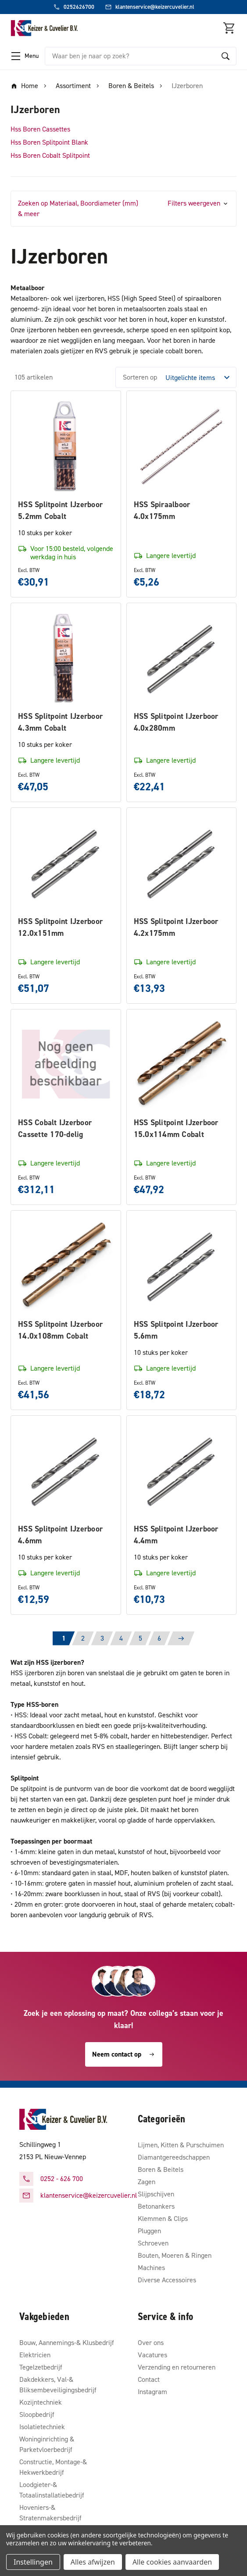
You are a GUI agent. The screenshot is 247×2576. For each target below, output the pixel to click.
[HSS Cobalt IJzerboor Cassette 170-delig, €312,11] (65, 1064)
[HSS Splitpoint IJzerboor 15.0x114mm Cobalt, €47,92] (181, 1064)
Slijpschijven (156, 2194)
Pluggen (149, 2230)
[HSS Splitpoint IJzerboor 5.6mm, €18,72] (181, 1265)
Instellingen (33, 2562)
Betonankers (156, 2206)
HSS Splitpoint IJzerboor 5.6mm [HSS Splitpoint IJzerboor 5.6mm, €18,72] (176, 1330)
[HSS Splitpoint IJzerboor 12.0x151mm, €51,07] (65, 862)
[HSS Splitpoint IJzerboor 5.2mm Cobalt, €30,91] (65, 445)
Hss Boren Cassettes (40, 129)
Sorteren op (140, 377)
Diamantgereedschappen (174, 2157)
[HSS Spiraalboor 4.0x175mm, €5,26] (181, 445)
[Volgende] (181, 1638)
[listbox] (200, 377)
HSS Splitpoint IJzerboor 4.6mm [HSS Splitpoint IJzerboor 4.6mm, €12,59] (60, 1535)
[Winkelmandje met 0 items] (229, 28)
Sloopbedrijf (36, 2414)
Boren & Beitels (160, 2169)
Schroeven (153, 2243)
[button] (123, 209)
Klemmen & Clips (163, 2218)
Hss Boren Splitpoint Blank (49, 142)
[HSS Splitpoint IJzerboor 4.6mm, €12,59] (65, 1470)
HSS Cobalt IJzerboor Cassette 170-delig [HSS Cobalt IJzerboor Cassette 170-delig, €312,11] (55, 1128)
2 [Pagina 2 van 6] (83, 1638)
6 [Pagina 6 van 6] (159, 1638)
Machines (151, 2267)
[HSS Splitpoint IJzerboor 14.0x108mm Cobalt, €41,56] (65, 1265)
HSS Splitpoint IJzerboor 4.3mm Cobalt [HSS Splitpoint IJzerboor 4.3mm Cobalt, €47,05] (60, 722)
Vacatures (152, 2354)
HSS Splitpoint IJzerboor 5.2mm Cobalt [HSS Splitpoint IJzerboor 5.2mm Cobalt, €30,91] (60, 510)
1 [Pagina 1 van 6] (64, 1638)
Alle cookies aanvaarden (172, 2562)
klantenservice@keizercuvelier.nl (88, 2195)
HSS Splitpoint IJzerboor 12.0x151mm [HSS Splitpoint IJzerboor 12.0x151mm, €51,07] (60, 927)
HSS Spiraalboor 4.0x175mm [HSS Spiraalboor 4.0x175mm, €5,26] (162, 510)
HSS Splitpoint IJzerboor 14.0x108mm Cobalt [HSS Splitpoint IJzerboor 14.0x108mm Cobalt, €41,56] (60, 1330)
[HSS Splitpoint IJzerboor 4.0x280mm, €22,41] (181, 657)
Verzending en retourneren (176, 2367)
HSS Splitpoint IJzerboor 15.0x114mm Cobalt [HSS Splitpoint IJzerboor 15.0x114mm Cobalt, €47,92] (176, 1128)
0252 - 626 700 (61, 2178)
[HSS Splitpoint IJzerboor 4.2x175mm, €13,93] (181, 862)
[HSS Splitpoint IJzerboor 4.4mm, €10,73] (181, 1470)
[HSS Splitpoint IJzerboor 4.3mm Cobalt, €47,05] (65, 657)
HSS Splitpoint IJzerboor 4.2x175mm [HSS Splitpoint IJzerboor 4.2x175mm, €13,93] (176, 927)
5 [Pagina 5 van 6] (140, 1638)
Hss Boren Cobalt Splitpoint (50, 155)
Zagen (146, 2181)
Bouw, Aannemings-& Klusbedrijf (66, 2342)
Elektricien (34, 2354)
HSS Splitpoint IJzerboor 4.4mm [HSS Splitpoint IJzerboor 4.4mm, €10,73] (176, 1535)
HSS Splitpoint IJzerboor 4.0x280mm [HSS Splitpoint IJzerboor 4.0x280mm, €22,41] (176, 722)
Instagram (152, 2391)
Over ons (151, 2342)
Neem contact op (123, 2054)
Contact (149, 2379)
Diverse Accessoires (167, 2280)
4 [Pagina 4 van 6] (121, 1638)
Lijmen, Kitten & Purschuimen (181, 2145)
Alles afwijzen (93, 2562)
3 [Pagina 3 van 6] (102, 1638)
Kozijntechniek (40, 2402)
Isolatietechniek (42, 2426)
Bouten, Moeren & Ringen (174, 2255)
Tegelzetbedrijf (40, 2367)
